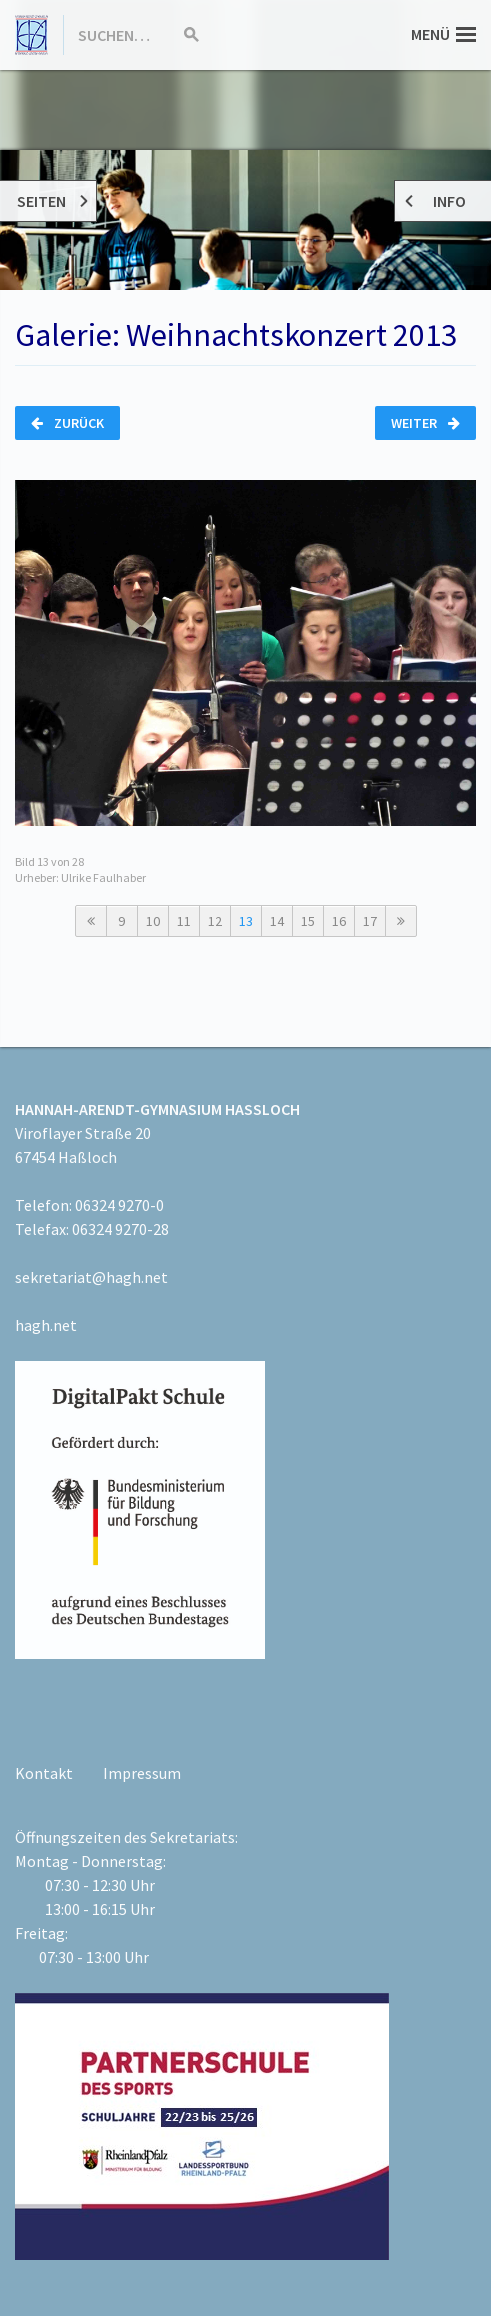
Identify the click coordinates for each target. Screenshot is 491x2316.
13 (246, 921)
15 (308, 921)
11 (184, 921)
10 (153, 921)
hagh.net (46, 1325)
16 (339, 921)
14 (277, 921)
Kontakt (44, 1773)
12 (215, 921)
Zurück (67, 423)
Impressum (142, 1773)
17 (370, 921)
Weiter (425, 423)
